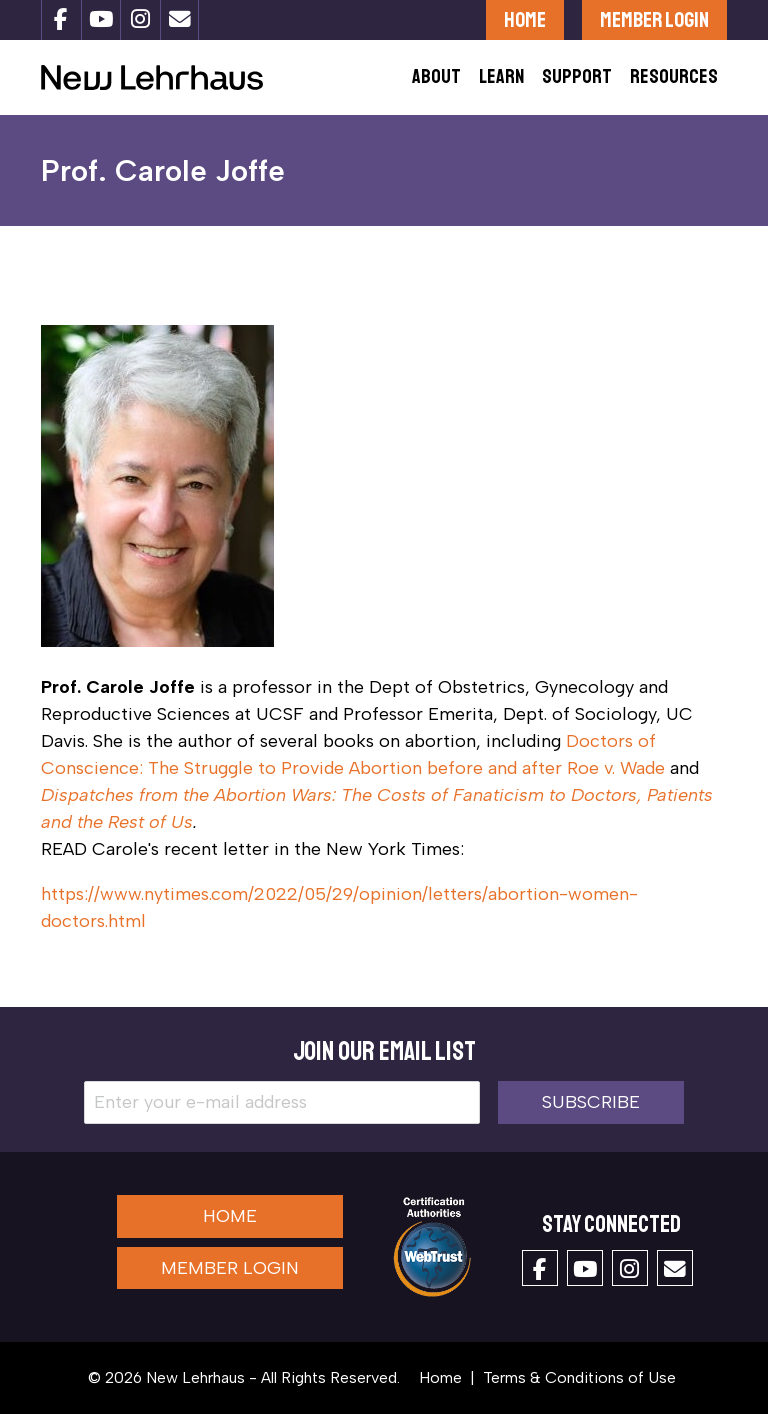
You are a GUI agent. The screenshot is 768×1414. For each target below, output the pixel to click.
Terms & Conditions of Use (579, 1377)
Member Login (654, 19)
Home (525, 19)
